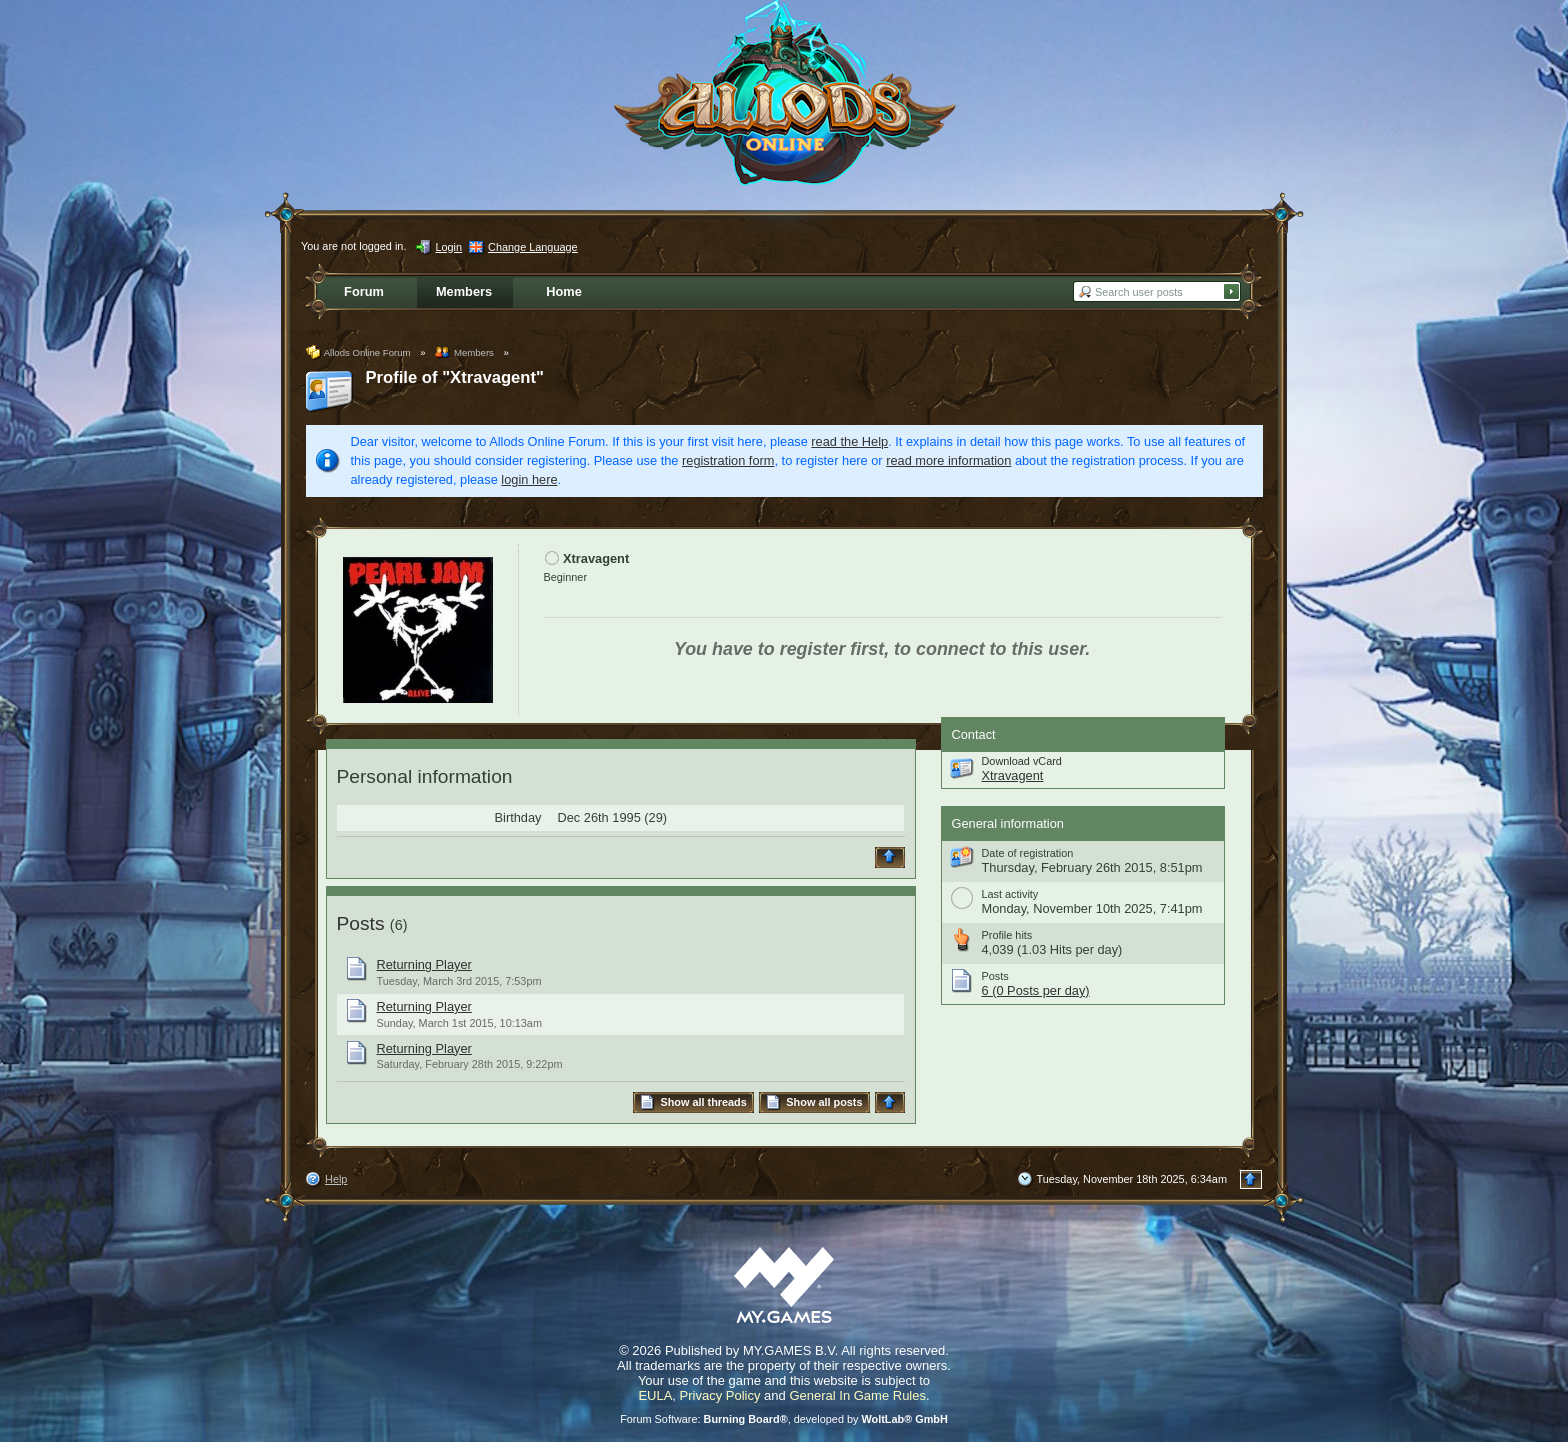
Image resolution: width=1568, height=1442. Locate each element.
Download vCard (1022, 761)
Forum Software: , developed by (784, 1419)
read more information (948, 460)
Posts (361, 923)
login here (529, 479)
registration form (728, 460)
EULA (655, 1395)
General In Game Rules (857, 1395)
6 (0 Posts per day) (1036, 990)
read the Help (849, 441)
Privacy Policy (720, 1395)
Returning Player (424, 964)
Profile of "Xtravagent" (455, 377)
